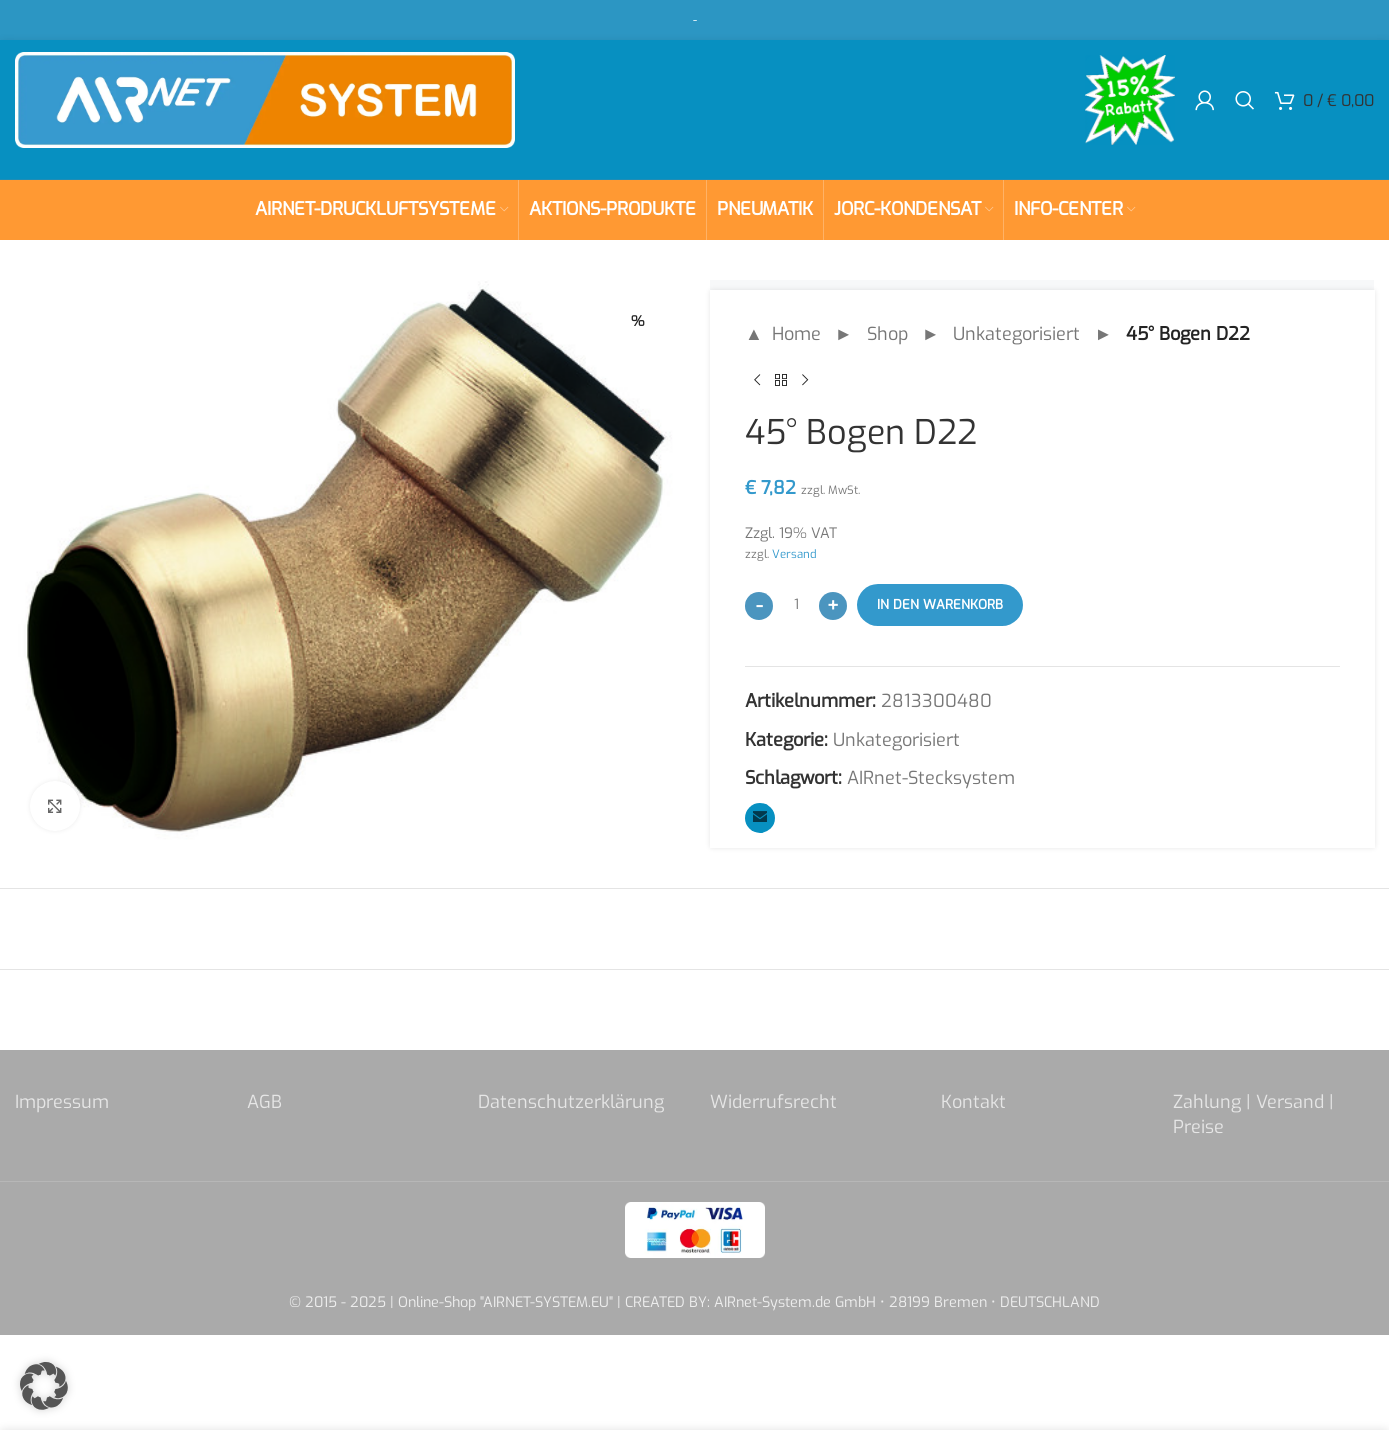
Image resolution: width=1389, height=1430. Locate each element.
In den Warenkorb (940, 604)
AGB (264, 1102)
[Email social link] (760, 818)
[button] (44, 1386)
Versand (794, 554)
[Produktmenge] (796, 605)
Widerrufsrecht (773, 1102)
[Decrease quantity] (759, 606)
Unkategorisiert (1016, 334)
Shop (886, 334)
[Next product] (805, 381)
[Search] (1245, 100)
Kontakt (973, 1102)
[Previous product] (757, 381)
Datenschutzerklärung (571, 1102)
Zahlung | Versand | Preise (1253, 1114)
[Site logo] (265, 99)
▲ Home (783, 334)
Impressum (62, 1102)
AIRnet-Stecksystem (931, 778)
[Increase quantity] (833, 606)
